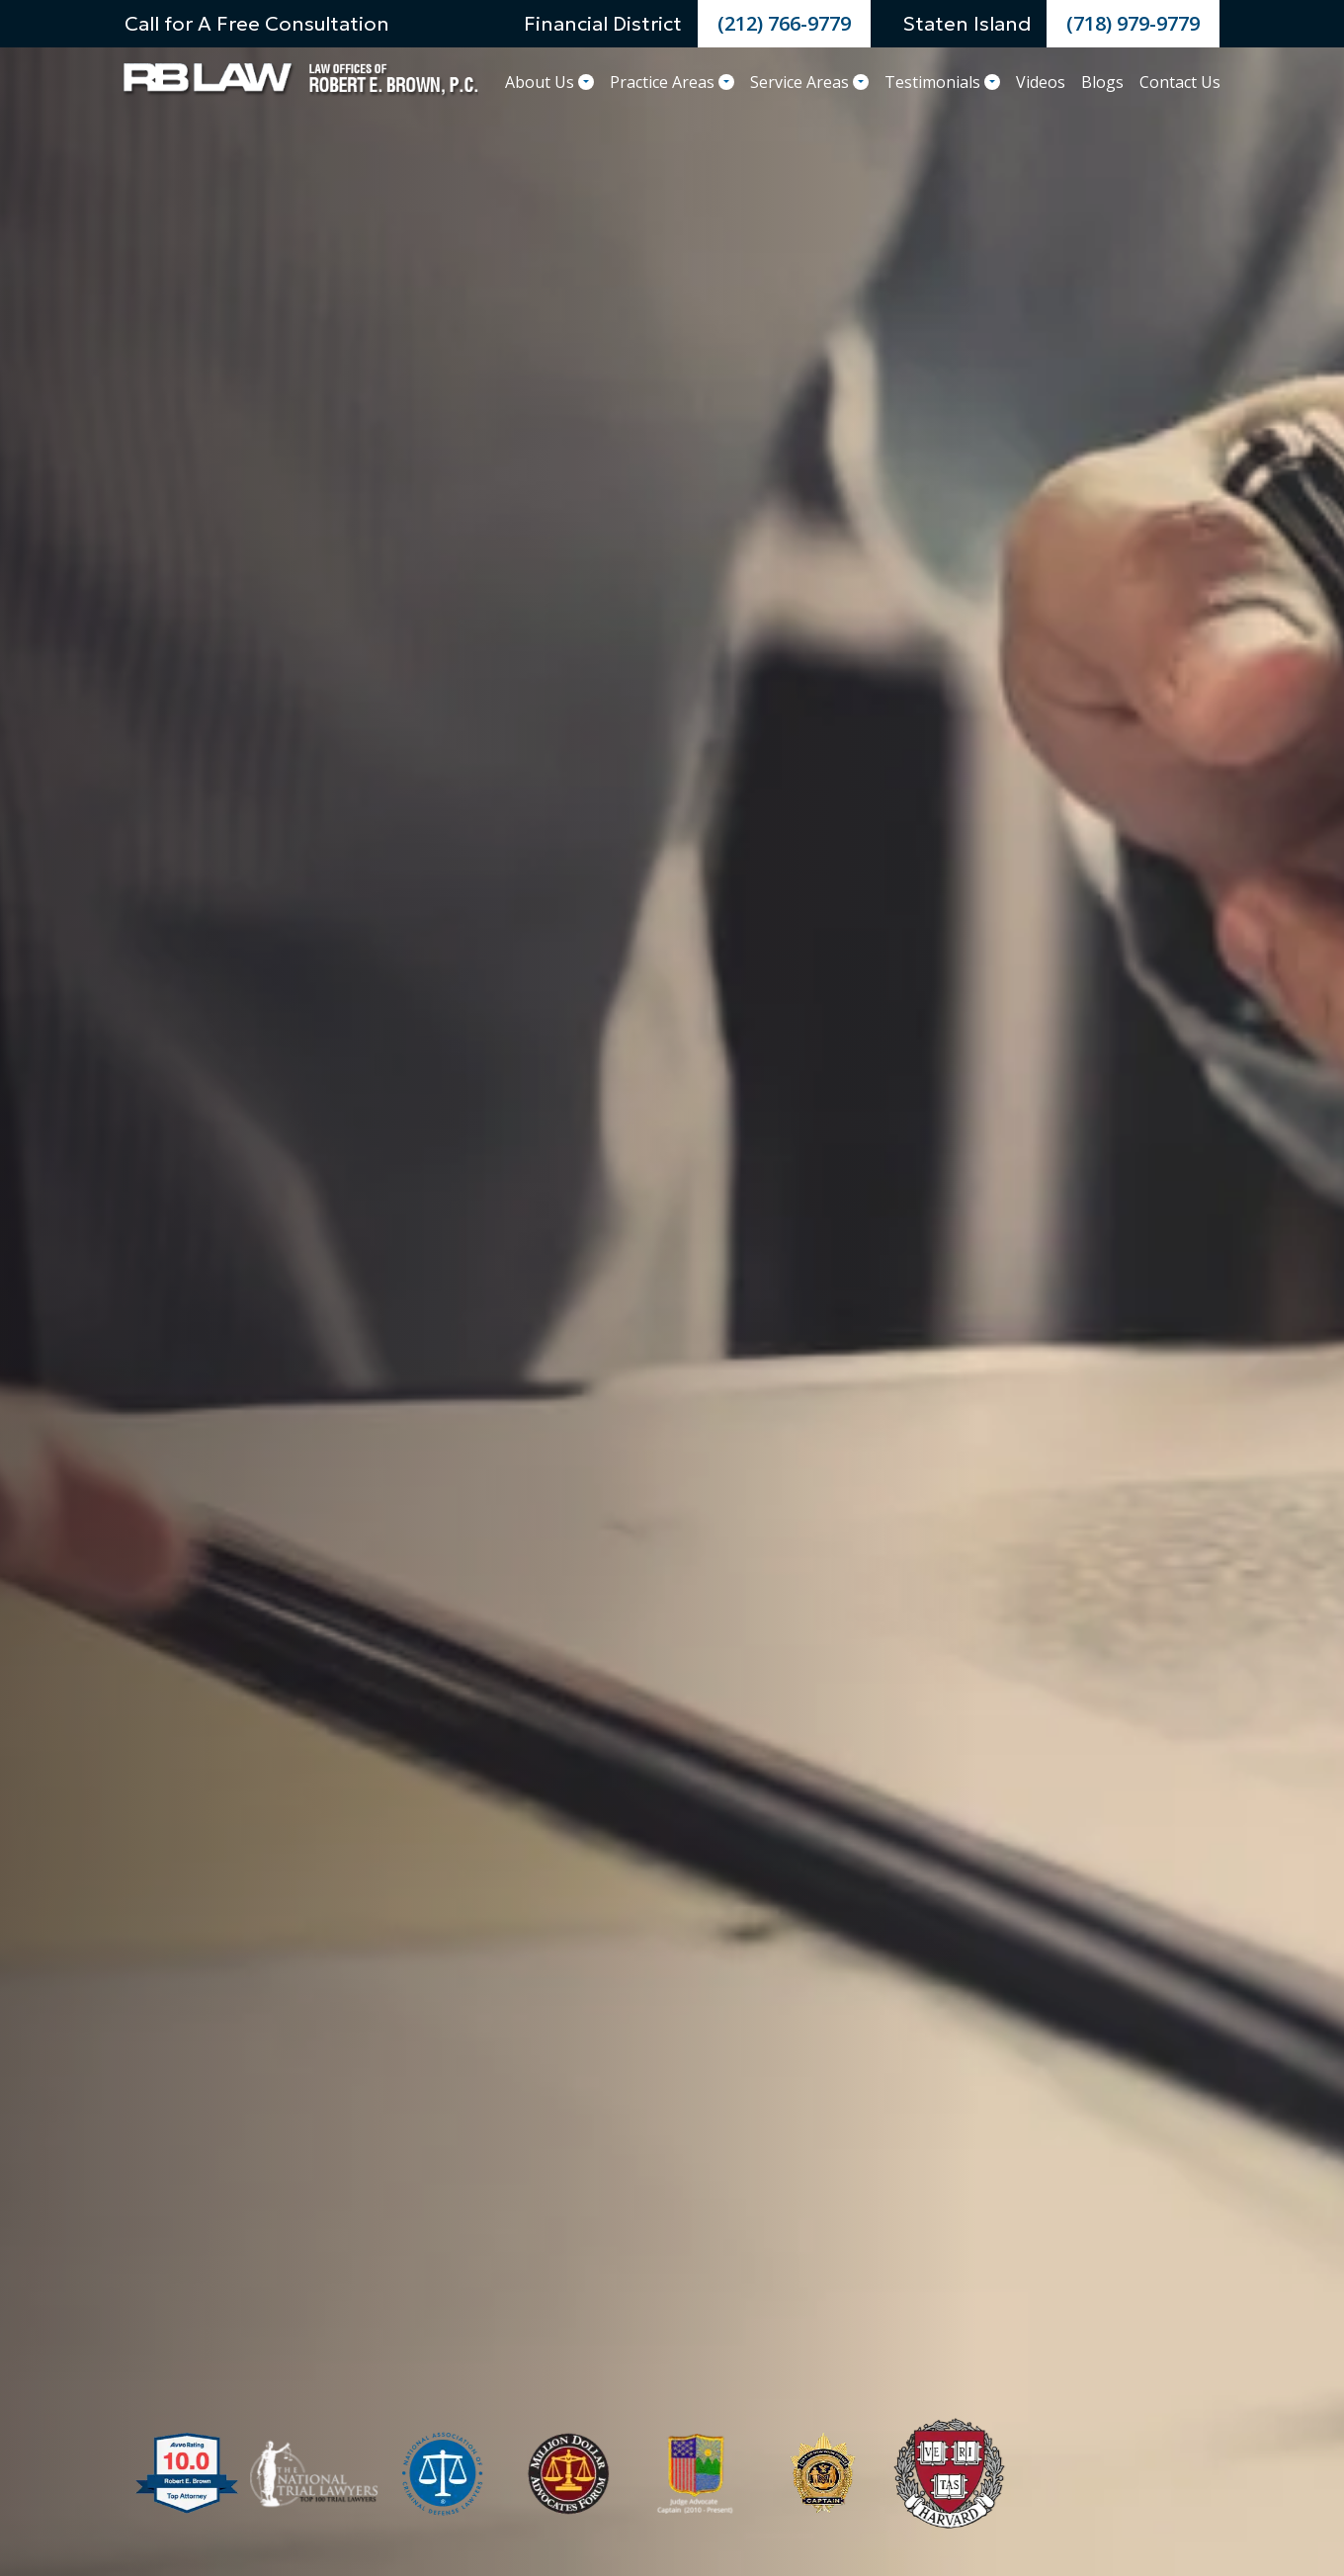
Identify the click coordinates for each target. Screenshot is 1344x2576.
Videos (1040, 82)
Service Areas (809, 82)
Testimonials (942, 82)
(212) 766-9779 (784, 23)
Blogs (1102, 82)
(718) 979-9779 (1133, 23)
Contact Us (1179, 82)
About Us (549, 82)
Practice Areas (672, 82)
